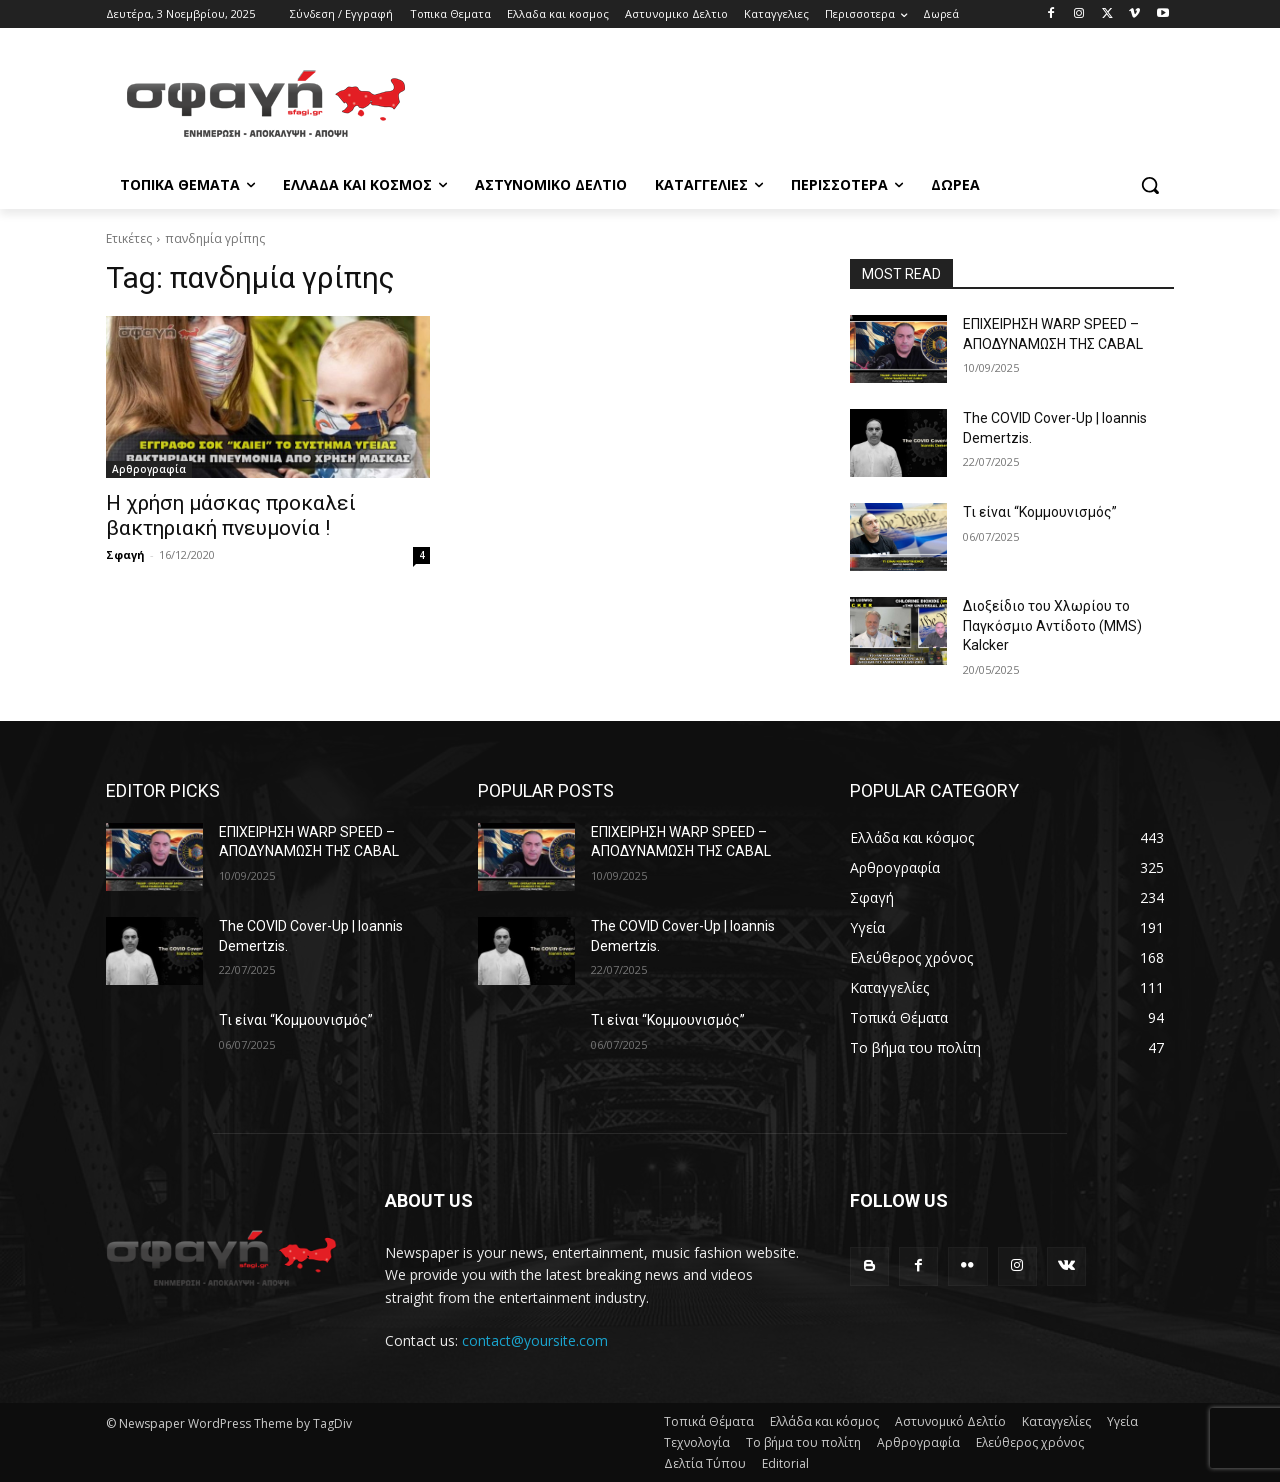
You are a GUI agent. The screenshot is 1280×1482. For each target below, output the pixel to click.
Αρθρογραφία (149, 469)
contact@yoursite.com (535, 1340)
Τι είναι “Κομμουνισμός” (1040, 512)
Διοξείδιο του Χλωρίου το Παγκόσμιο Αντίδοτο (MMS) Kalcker (1052, 625)
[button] (1150, 185)
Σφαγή (125, 554)
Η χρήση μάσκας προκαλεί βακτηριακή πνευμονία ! (231, 515)
